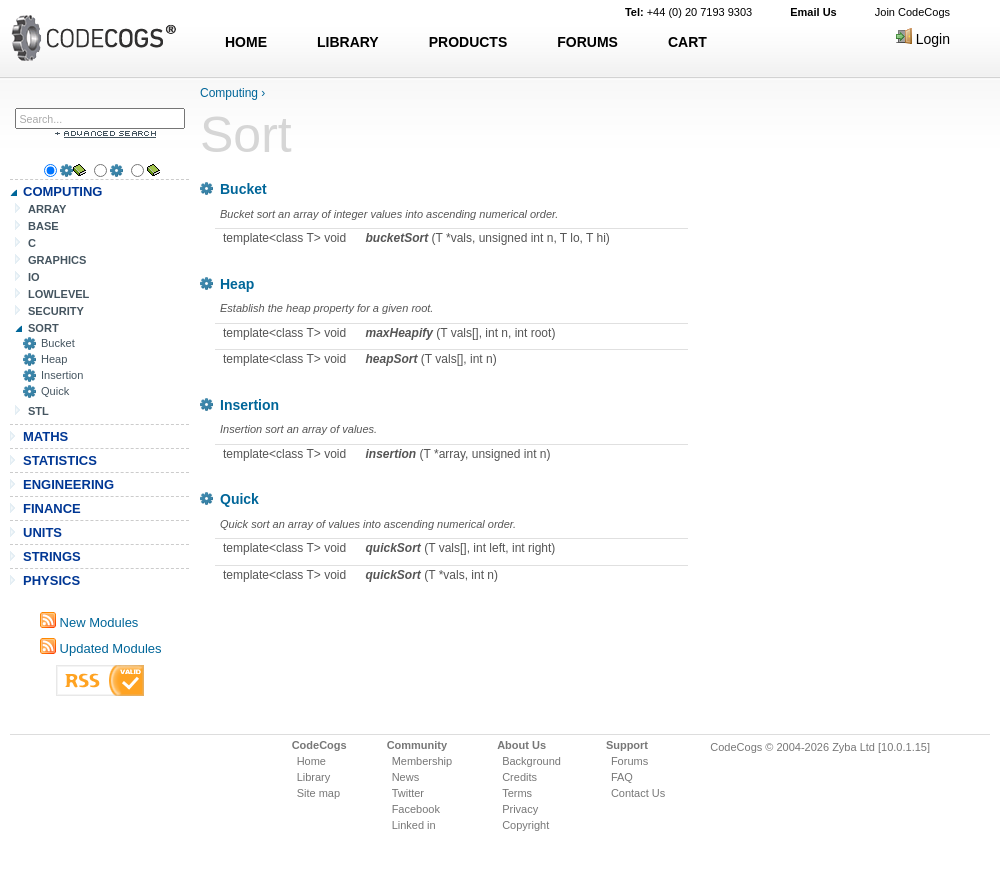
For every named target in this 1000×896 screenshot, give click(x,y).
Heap (54, 359)
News (406, 777)
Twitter (408, 793)
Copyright (525, 825)
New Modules (89, 622)
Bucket (58, 343)
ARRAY (47, 209)
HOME (246, 42)
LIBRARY (348, 42)
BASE (43, 226)
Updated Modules (101, 648)
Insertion (62, 375)
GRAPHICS (57, 260)
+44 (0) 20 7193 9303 (688, 12)
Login (923, 39)
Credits (519, 777)
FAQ (622, 777)
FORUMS (587, 42)
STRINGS (52, 556)
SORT (43, 328)
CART (687, 42)
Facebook (416, 809)
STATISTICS (60, 460)
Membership (422, 761)
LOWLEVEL (58, 294)
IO (34, 277)
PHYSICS (51, 580)
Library (314, 777)
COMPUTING (62, 191)
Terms (517, 793)
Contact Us (638, 793)
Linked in (414, 825)
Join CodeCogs (912, 12)
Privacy (520, 809)
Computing (229, 93)
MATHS (45, 436)
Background (531, 761)
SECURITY (56, 311)
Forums (629, 761)
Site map (318, 793)
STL (38, 411)
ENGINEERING (68, 484)
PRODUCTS (468, 42)
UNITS (42, 532)
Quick (55, 391)
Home (311, 761)
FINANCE (52, 508)
